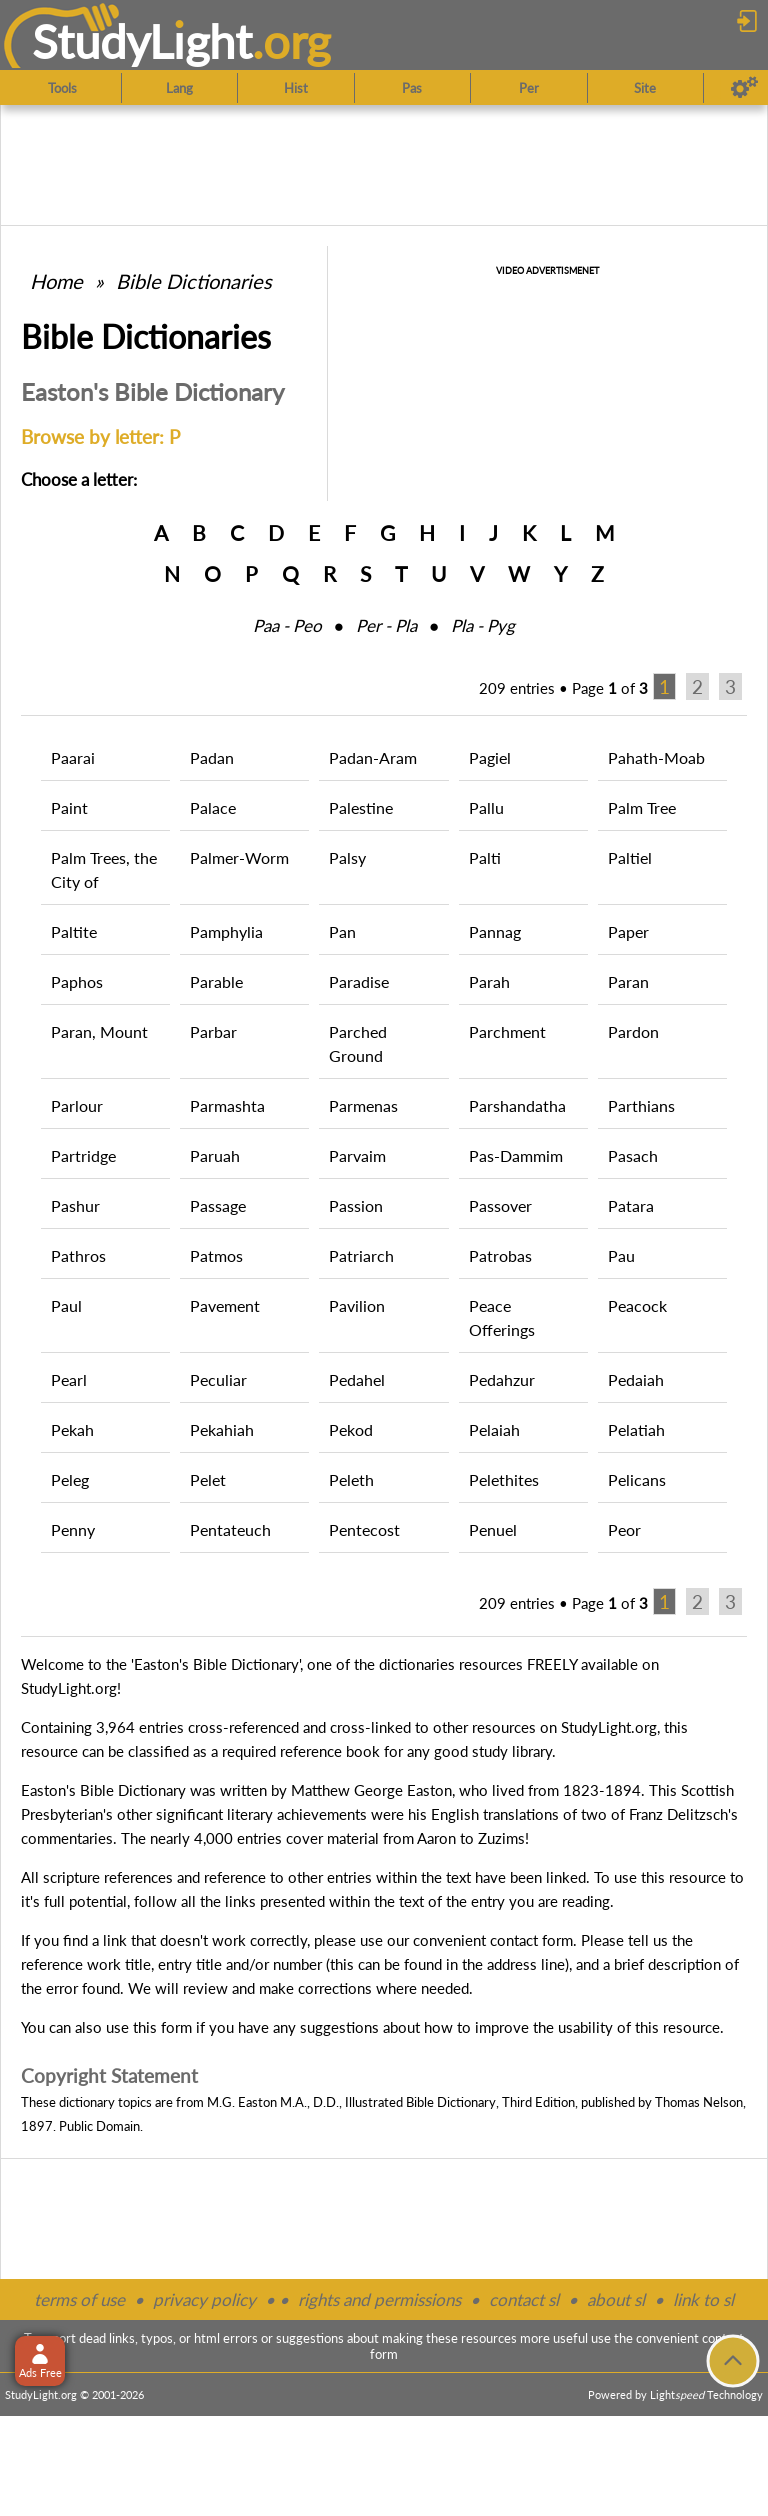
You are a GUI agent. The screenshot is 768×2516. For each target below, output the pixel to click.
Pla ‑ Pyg (483, 625)
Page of (610, 688)
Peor (624, 1529)
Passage (218, 1205)
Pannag (495, 931)
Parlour (77, 1105)
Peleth (351, 1479)
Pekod (351, 1429)
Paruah (215, 1155)
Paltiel (630, 857)
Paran (628, 981)
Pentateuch (230, 1529)
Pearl (69, 1379)
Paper (628, 931)
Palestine (361, 807)
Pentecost (364, 1529)
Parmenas (363, 1105)
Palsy (347, 857)
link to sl (703, 2299)
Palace (213, 807)
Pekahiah (222, 1429)
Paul (66, 1305)
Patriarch (361, 1255)
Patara (631, 1205)
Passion (356, 1205)
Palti (485, 857)
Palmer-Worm (239, 857)
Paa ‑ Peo (287, 625)
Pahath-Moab (656, 757)
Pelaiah (494, 1429)
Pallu (486, 807)
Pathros (78, 1255)
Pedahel (357, 1379)
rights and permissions (379, 2299)
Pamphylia (226, 931)
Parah (489, 981)
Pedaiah (636, 1379)
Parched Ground (358, 1043)
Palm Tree (642, 807)
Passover (500, 1205)
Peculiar (218, 1379)
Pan (342, 931)
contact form (531, 1940)
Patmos (216, 1255)
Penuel (493, 1529)
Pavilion (357, 1305)
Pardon (633, 1031)
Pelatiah (636, 1429)
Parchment (507, 1031)
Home (56, 281)
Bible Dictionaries (194, 281)
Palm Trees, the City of (104, 869)
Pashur (75, 1205)
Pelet (208, 1479)
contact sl (524, 2299)
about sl (616, 2299)
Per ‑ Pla (386, 625)
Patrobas (500, 1255)
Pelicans (637, 1479)
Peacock (637, 1305)
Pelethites (504, 1479)
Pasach (633, 1155)
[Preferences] (744, 88)
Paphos (77, 981)
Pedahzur (502, 1379)
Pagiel (490, 757)
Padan (212, 757)
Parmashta (227, 1105)
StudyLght (142, 41)
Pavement (225, 1305)
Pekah (72, 1429)
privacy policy (204, 2299)
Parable (216, 981)
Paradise (359, 981)
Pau (621, 1255)
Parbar (213, 1031)
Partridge (83, 1155)
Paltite (74, 931)
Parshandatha (517, 1105)
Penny (73, 1529)
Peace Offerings (502, 1317)
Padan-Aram (373, 757)
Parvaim (357, 1155)
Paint (69, 807)
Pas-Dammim (516, 1155)
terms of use (79, 2299)
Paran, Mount (99, 1031)
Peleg (70, 1479)
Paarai (73, 757)
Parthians (641, 1105)
